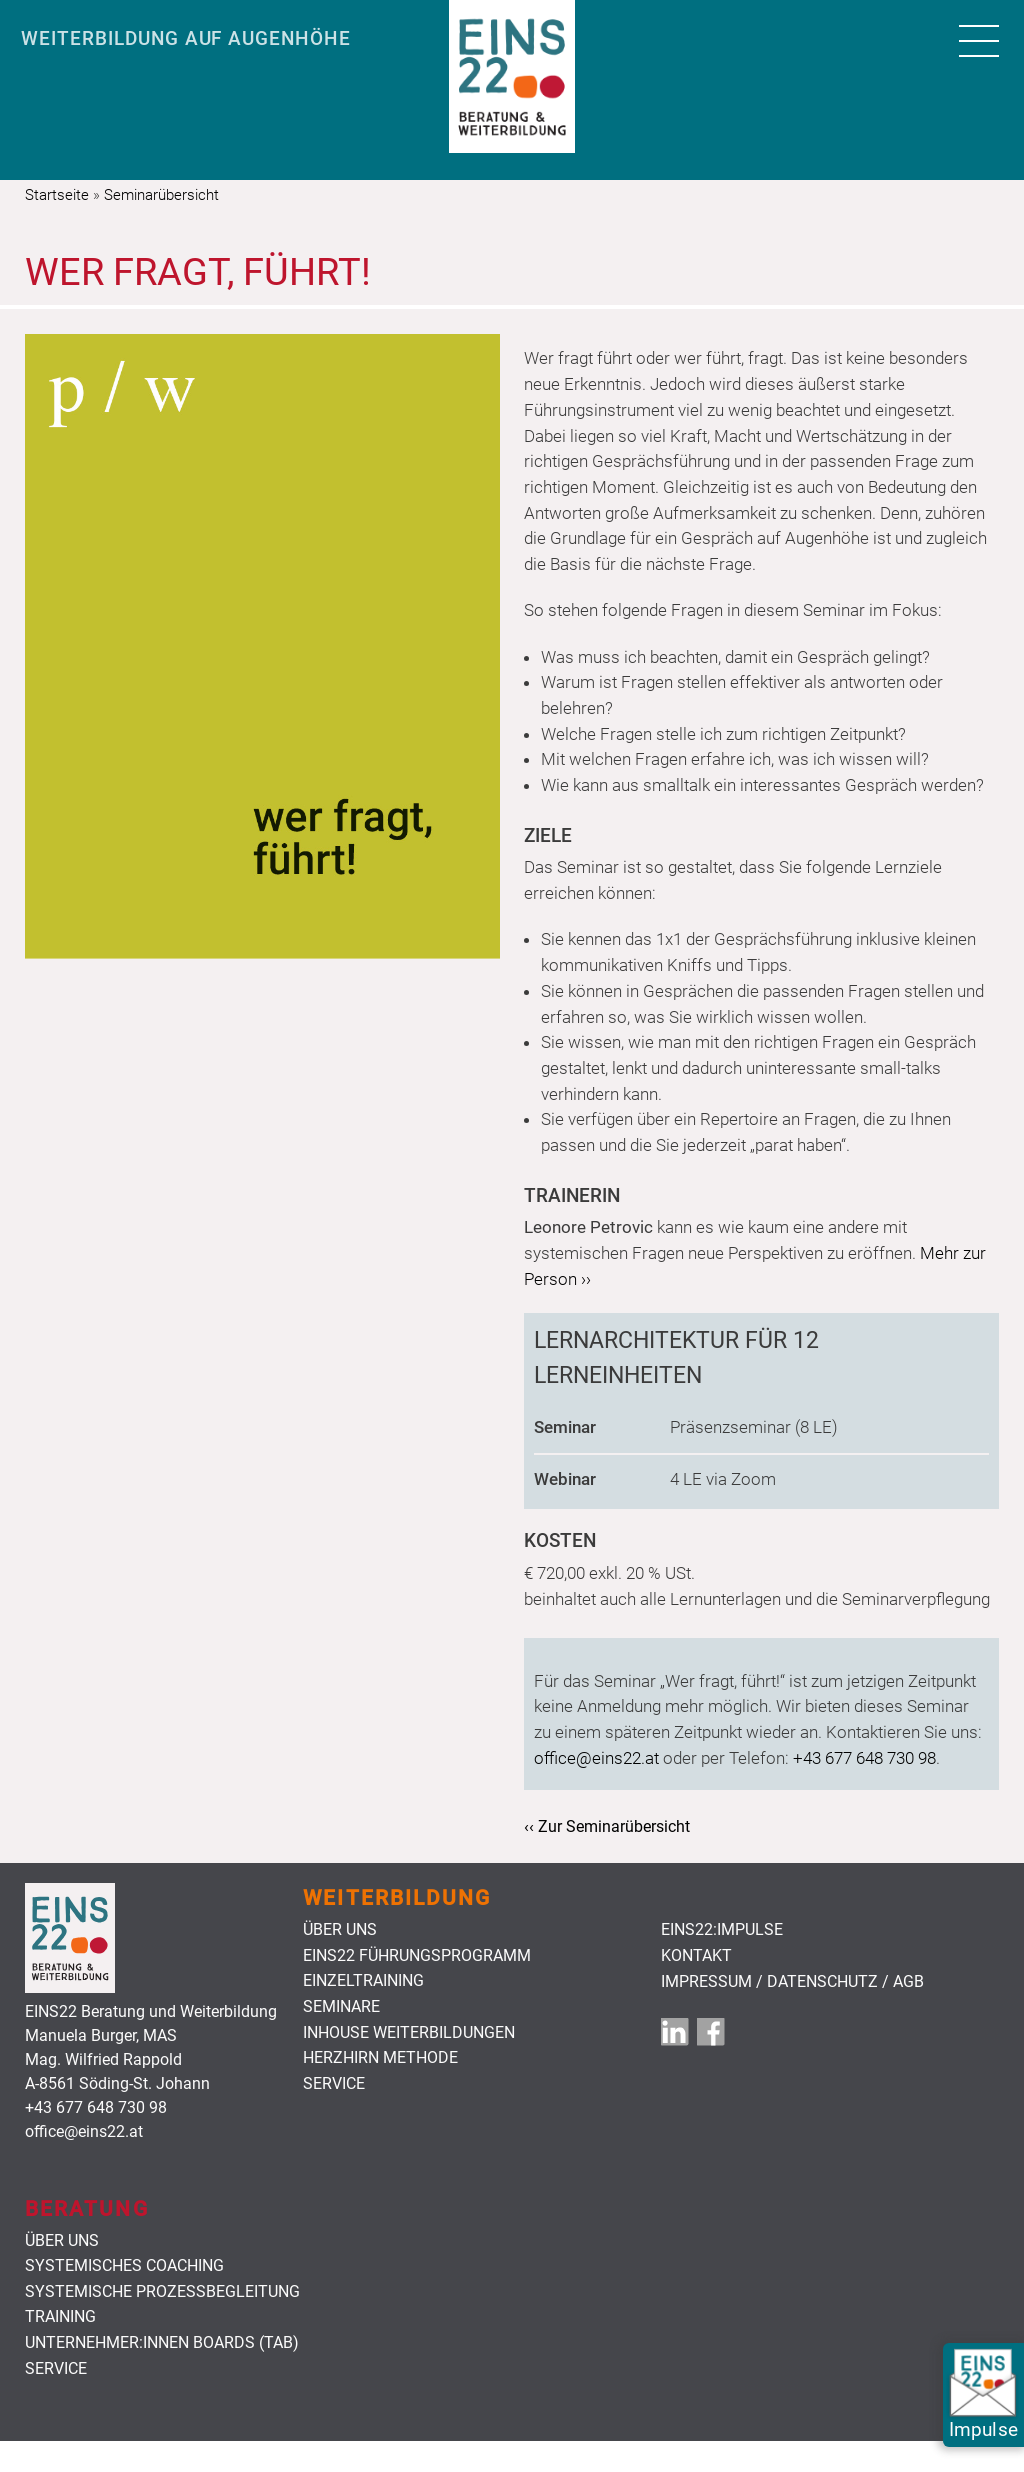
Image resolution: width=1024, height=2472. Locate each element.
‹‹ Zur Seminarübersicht (607, 1826)
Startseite (57, 195)
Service (334, 2084)
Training (60, 2317)
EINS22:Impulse (722, 1930)
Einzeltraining (363, 1981)
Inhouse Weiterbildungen (409, 2033)
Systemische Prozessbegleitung (162, 2292)
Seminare (341, 2007)
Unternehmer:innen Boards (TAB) (162, 2343)
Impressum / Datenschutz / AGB (792, 1982)
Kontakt (696, 1956)
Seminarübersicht (161, 195)
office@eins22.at (596, 1758)
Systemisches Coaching (124, 2266)
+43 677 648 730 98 (864, 1758)
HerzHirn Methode (380, 2058)
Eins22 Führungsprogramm (417, 1956)
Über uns (340, 1930)
